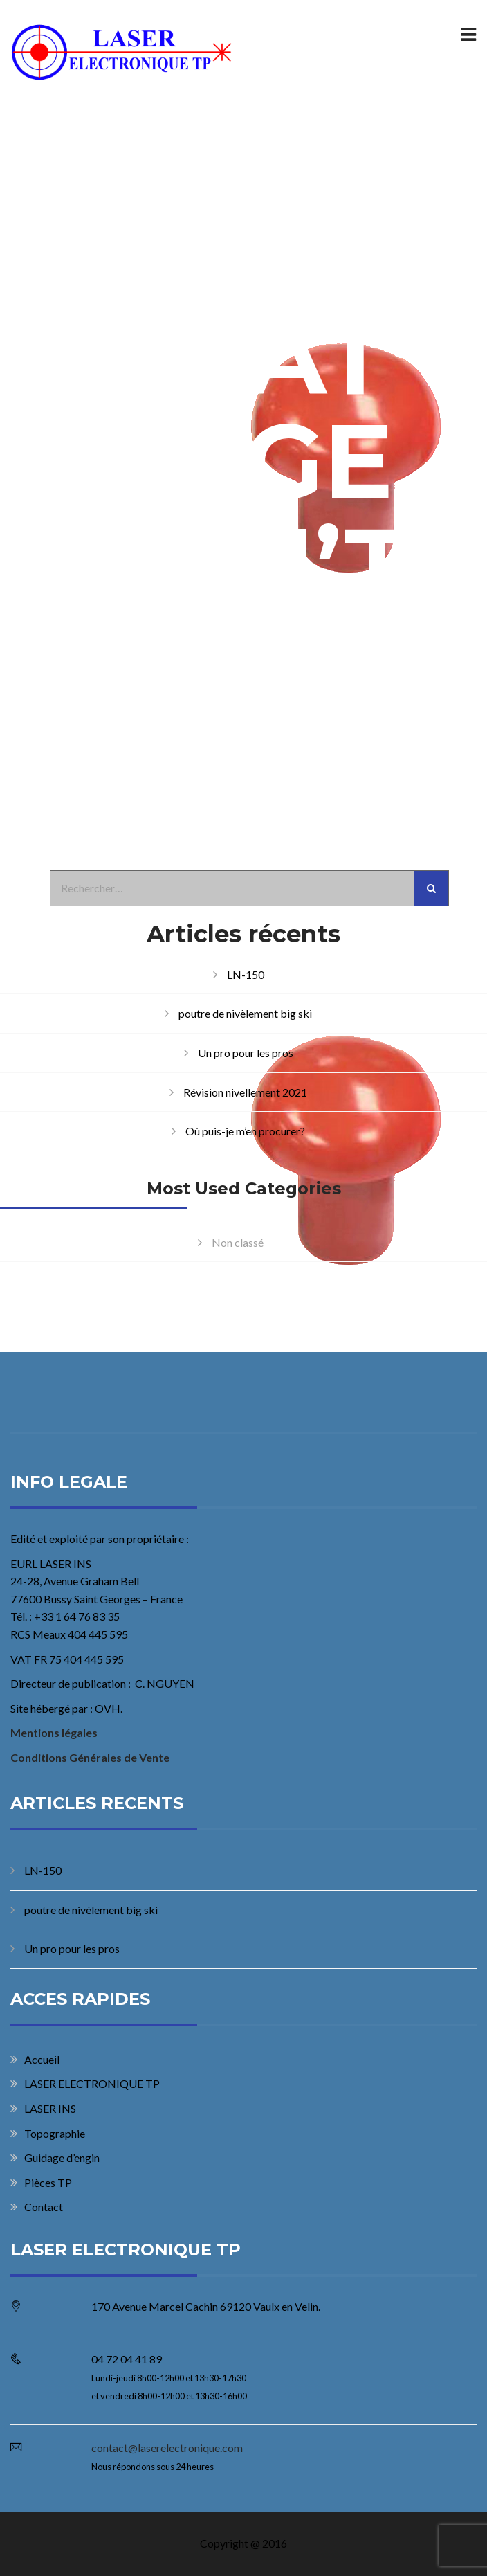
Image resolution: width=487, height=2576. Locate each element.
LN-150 (245, 974)
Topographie (54, 2133)
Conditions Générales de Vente (89, 1757)
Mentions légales (54, 1732)
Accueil (41, 2059)
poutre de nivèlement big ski (245, 1013)
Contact (43, 2206)
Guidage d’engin (62, 2157)
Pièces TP (48, 2182)
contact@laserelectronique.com (167, 2447)
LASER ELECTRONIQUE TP (92, 2083)
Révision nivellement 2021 (245, 1092)
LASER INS (50, 2108)
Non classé (238, 1242)
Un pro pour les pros (245, 1052)
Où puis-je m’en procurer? (245, 1130)
